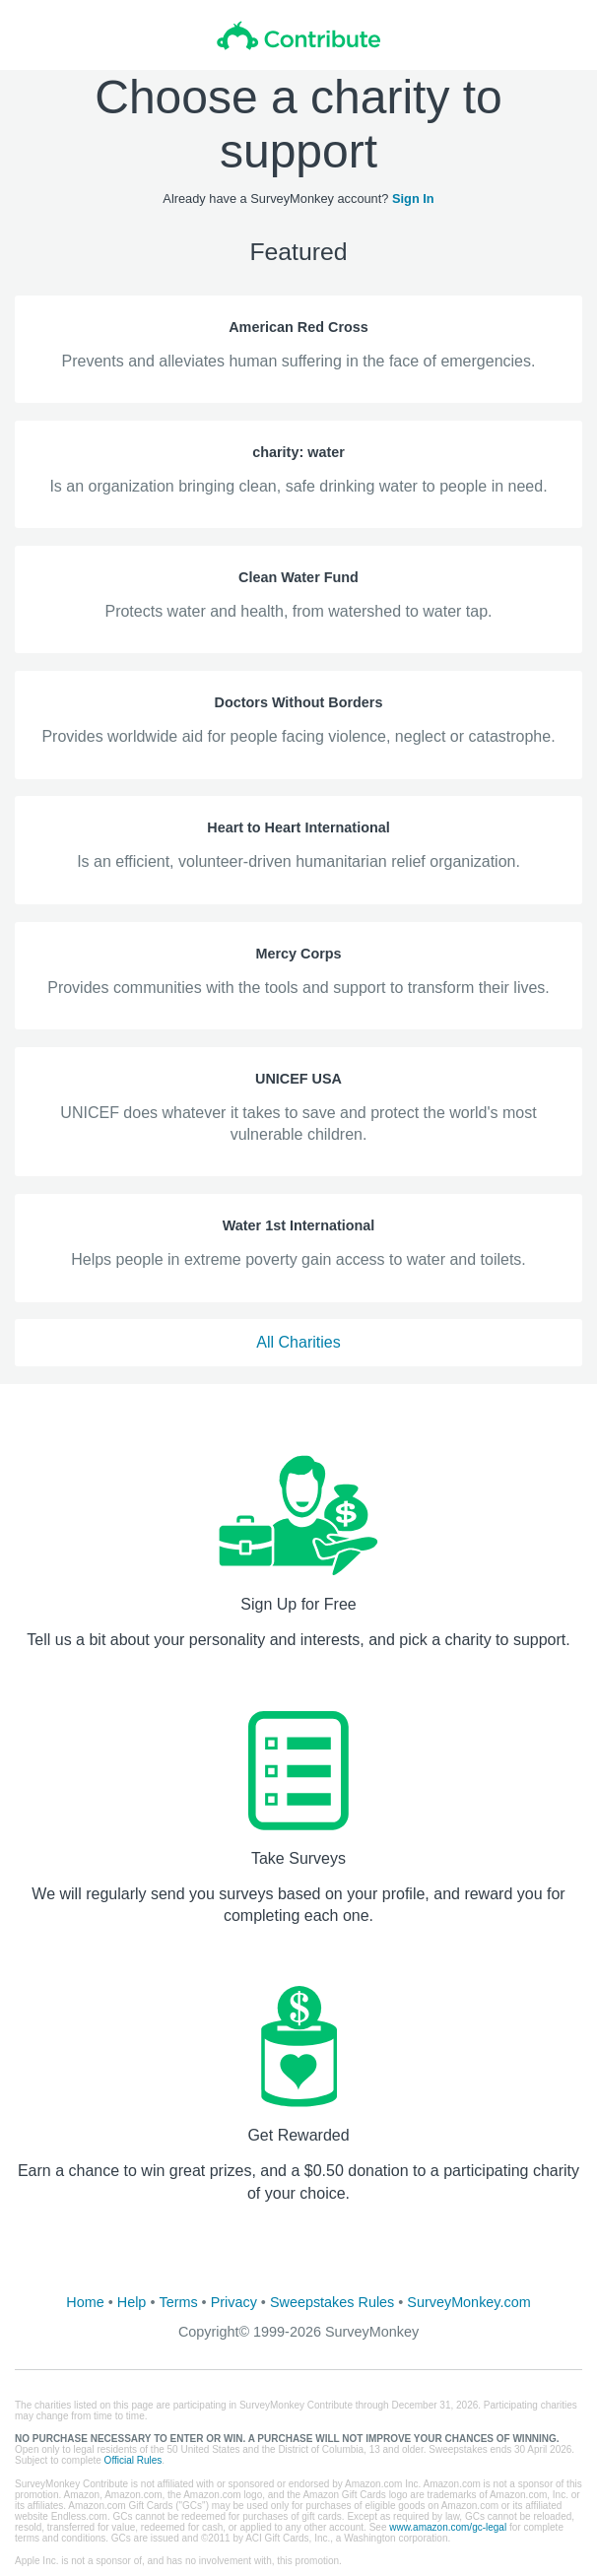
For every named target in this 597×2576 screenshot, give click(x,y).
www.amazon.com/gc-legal (447, 2527)
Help (132, 2302)
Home (84, 2302)
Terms (178, 2302)
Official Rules (133, 2460)
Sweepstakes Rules (332, 2302)
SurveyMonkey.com (468, 2302)
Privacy (234, 2302)
